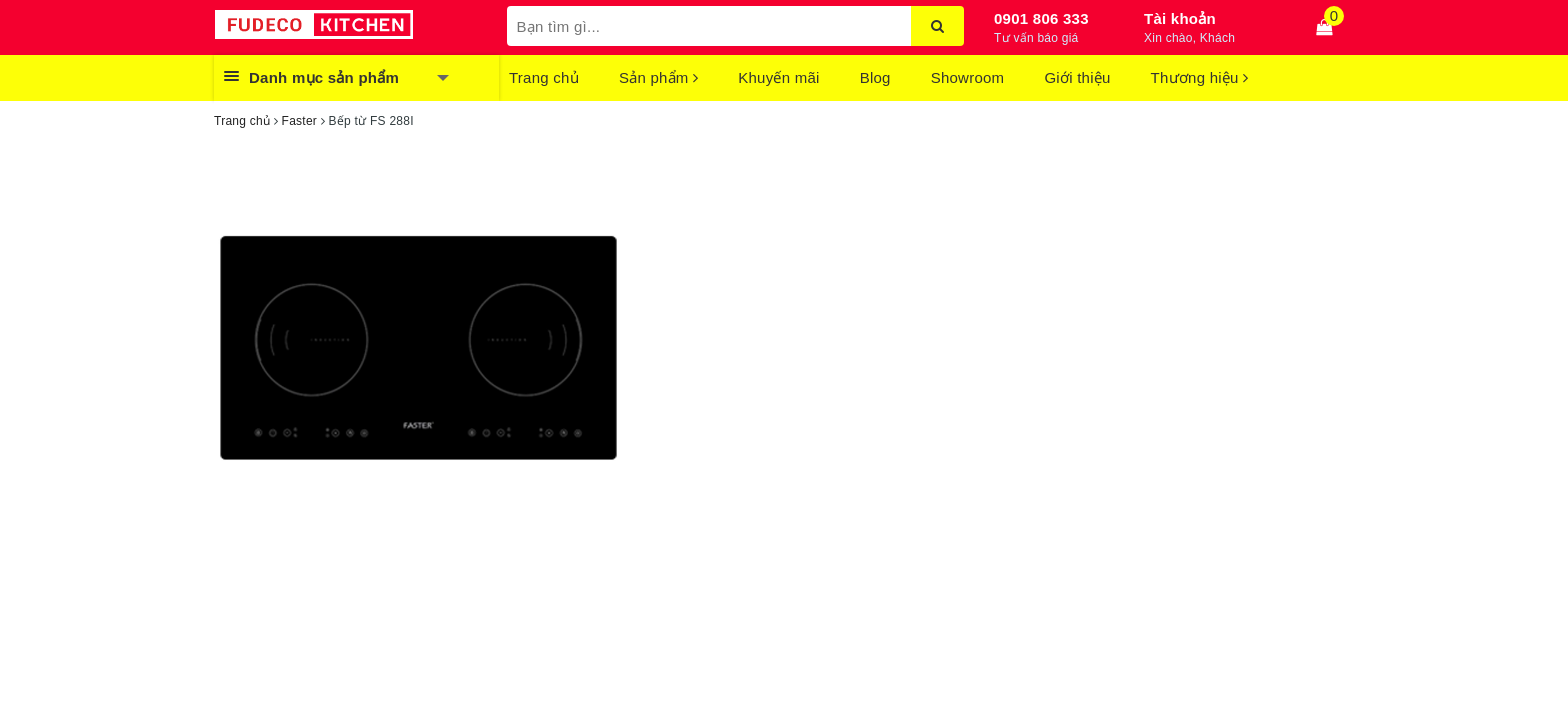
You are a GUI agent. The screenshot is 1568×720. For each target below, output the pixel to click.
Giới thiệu (1077, 77)
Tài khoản (1180, 18)
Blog (875, 77)
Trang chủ (544, 77)
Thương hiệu (1200, 77)
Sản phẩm (658, 77)
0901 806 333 (1041, 18)
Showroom (968, 77)
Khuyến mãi (778, 77)
